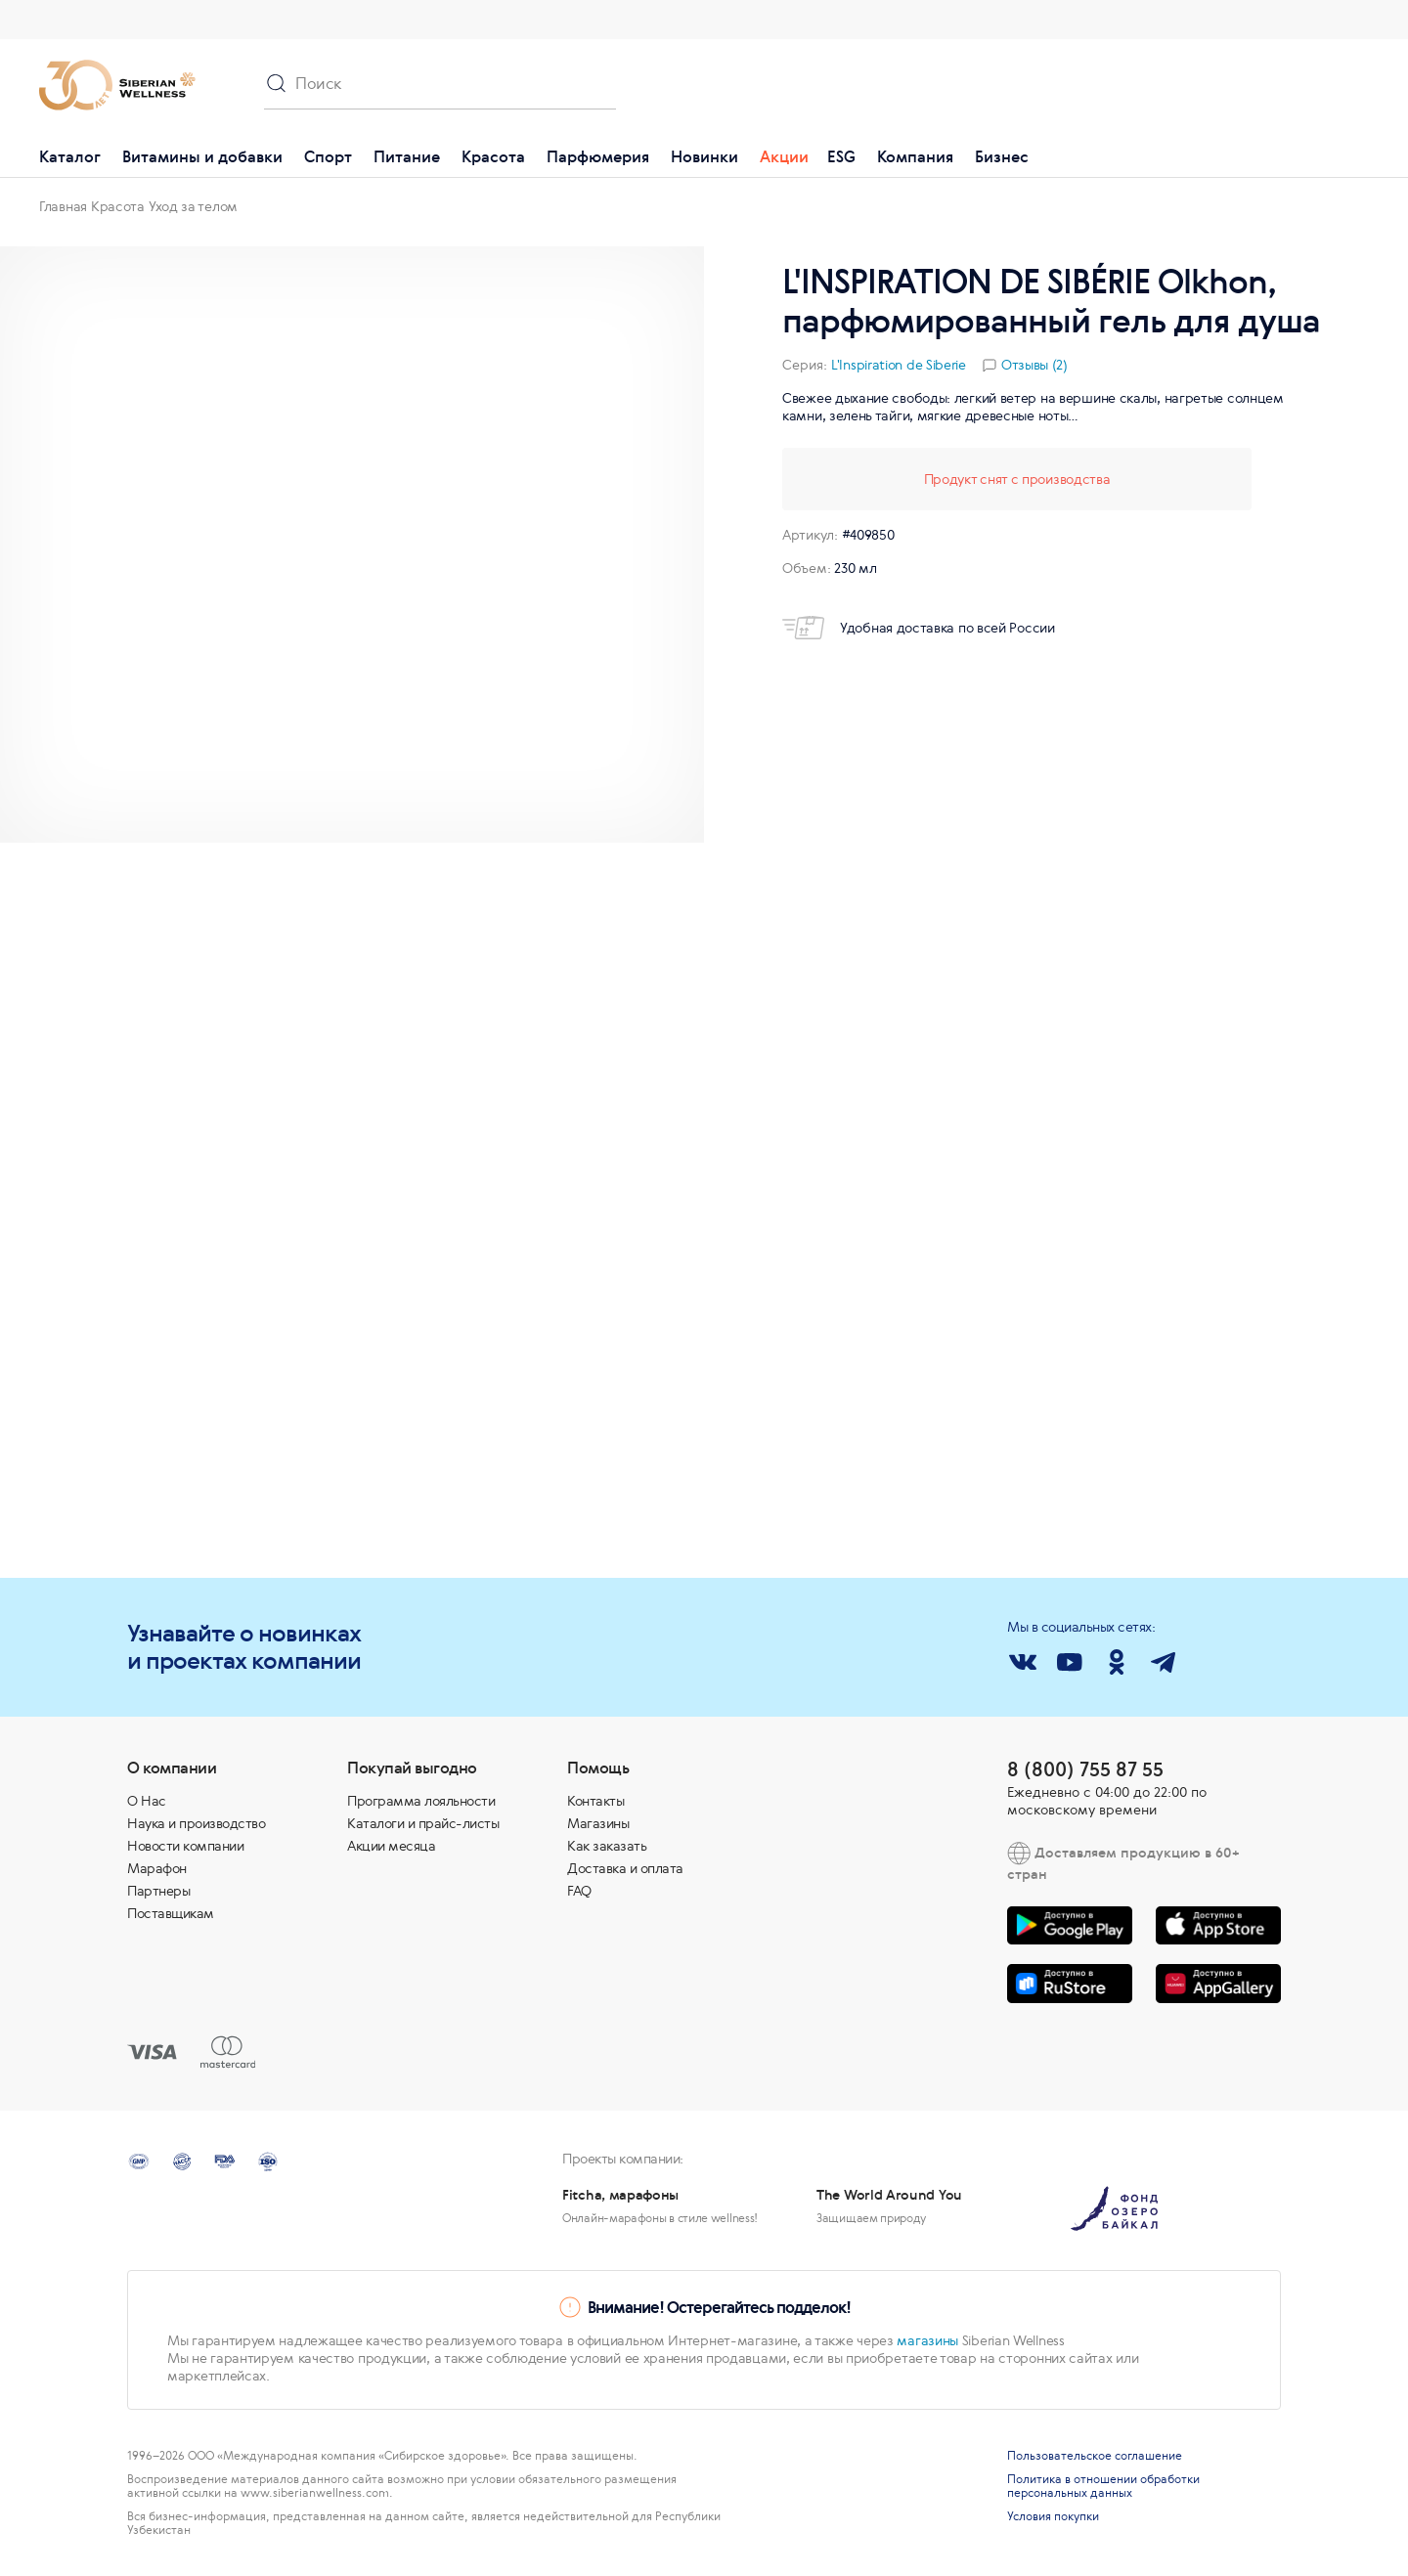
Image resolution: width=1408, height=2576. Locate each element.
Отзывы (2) (1034, 364)
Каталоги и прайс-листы (423, 1823)
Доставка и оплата (625, 1868)
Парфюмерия (598, 156)
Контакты (595, 1801)
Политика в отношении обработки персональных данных (1103, 2486)
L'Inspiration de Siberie (898, 364)
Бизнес (1002, 156)
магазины (927, 2340)
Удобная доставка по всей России (918, 627)
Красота (493, 156)
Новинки (704, 156)
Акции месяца (391, 1846)
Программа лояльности (421, 1801)
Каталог (70, 156)
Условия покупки (1053, 2516)
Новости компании (185, 1846)
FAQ (579, 1890)
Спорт (328, 156)
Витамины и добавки (202, 156)
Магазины (598, 1823)
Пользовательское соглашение (1094, 2456)
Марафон (157, 1868)
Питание (407, 156)
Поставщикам (170, 1913)
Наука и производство (196, 1823)
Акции (784, 156)
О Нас (146, 1801)
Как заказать (606, 1846)
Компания (915, 156)
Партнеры (158, 1890)
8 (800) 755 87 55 (1085, 1769)
